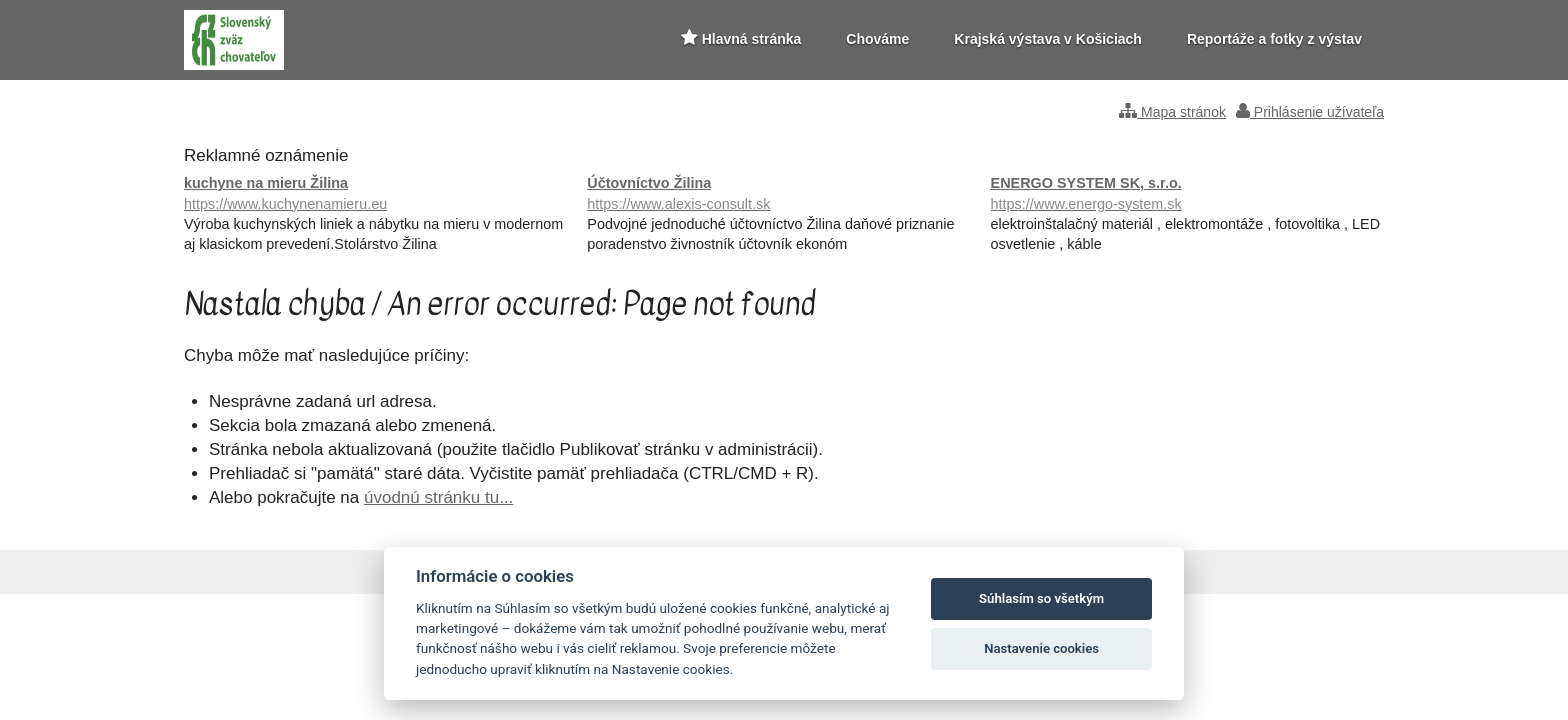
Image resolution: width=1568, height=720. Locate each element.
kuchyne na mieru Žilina (380, 194)
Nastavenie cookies (1041, 648)
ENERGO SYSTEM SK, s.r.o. (1187, 194)
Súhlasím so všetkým (1041, 598)
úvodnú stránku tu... (438, 497)
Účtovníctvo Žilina (783, 194)
